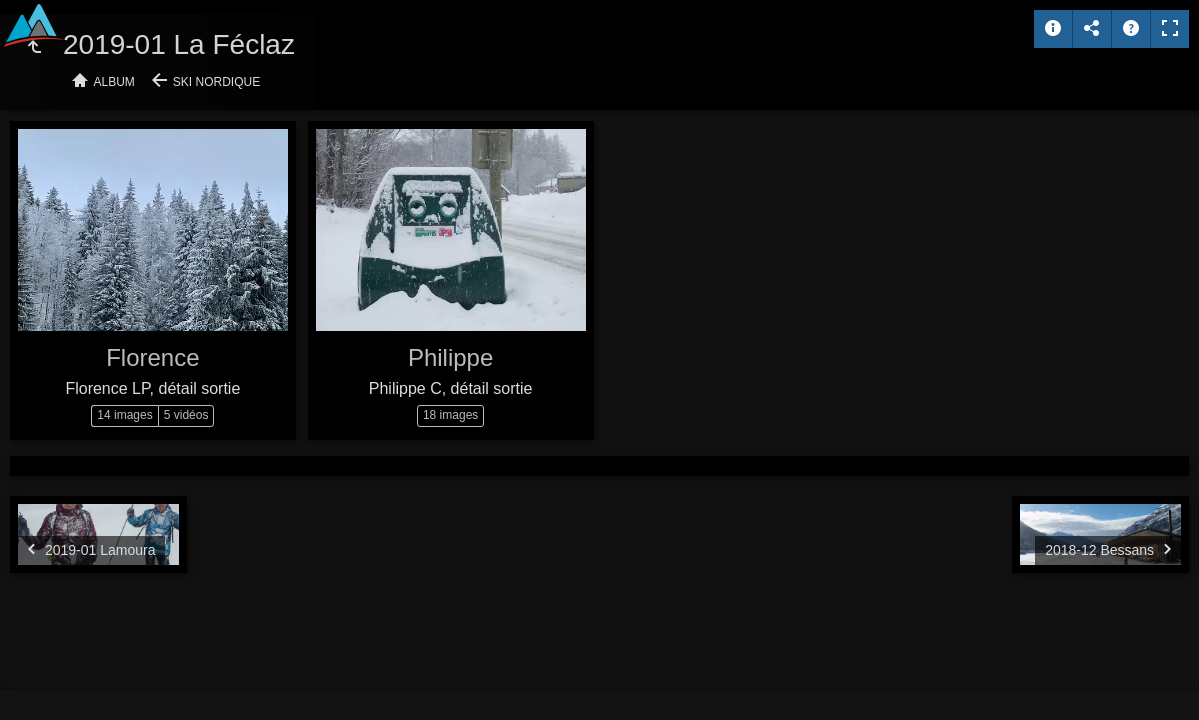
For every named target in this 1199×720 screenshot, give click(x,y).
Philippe (450, 357)
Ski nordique (216, 82)
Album (114, 82)
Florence (152, 357)
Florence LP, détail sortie (152, 388)
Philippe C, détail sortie (451, 388)
